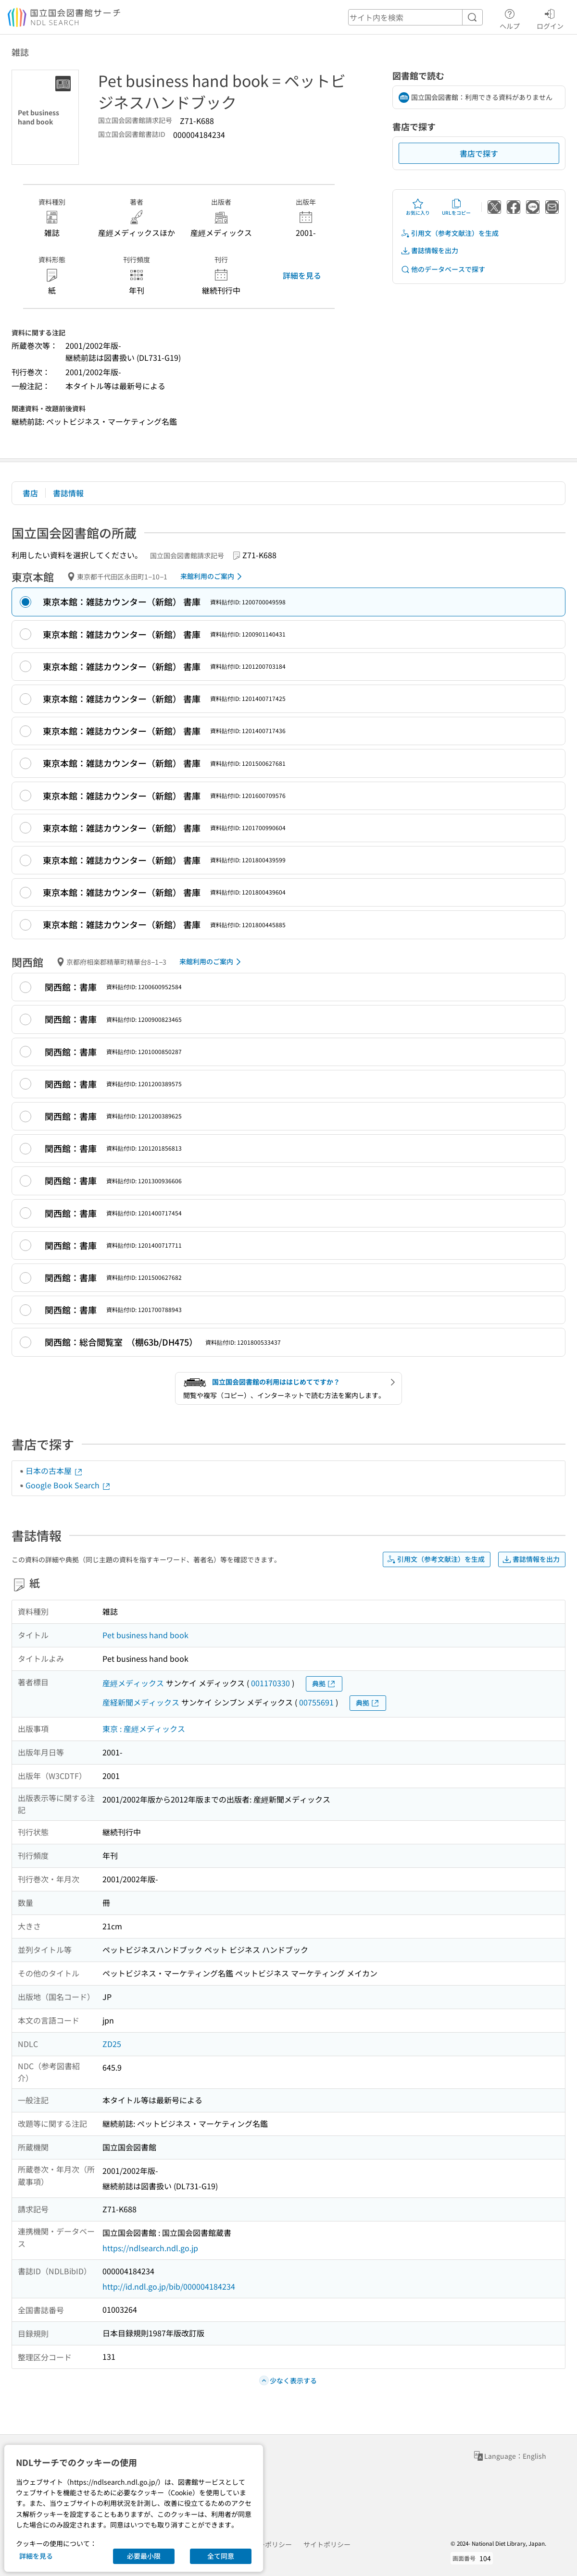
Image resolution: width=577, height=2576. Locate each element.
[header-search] (415, 17)
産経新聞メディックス (140, 1702)
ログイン (550, 17)
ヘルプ (510, 17)
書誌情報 (68, 493)
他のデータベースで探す (443, 269)
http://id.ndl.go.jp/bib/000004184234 (168, 2286)
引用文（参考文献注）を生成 (450, 233)
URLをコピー (456, 207)
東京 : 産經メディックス (143, 1728)
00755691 (316, 1702)
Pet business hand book (145, 1635)
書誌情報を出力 (429, 250)
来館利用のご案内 (212, 576)
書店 (30, 493)
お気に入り (418, 207)
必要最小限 (144, 2556)
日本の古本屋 (54, 1470)
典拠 (324, 1684)
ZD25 (111, 2043)
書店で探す (479, 153)
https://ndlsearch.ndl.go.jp (150, 2248)
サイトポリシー (327, 2544)
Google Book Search (68, 1485)
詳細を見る (302, 275)
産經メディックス (133, 1683)
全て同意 (220, 2556)
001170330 (270, 1683)
